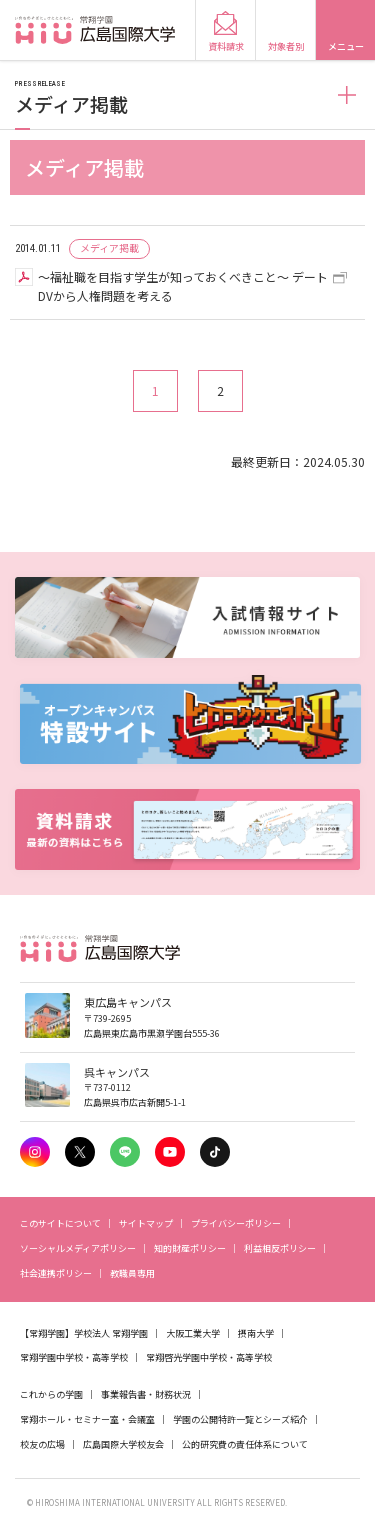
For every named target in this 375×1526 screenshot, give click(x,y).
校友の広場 (42, 1444)
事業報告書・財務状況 (146, 1394)
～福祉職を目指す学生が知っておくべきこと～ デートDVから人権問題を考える (183, 286)
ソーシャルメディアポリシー (78, 1248)
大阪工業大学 (193, 1333)
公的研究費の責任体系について (245, 1444)
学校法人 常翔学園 (111, 1333)
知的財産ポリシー (190, 1248)
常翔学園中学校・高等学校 (74, 1357)
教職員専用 (132, 1273)
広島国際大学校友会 (123, 1444)
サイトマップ (146, 1223)
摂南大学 (256, 1333)
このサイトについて (60, 1223)
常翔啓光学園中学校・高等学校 (209, 1357)
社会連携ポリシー (56, 1273)
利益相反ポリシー (280, 1248)
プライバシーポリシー (236, 1223)
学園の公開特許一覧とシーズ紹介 (240, 1419)
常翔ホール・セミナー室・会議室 (87, 1419)
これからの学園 (51, 1394)
